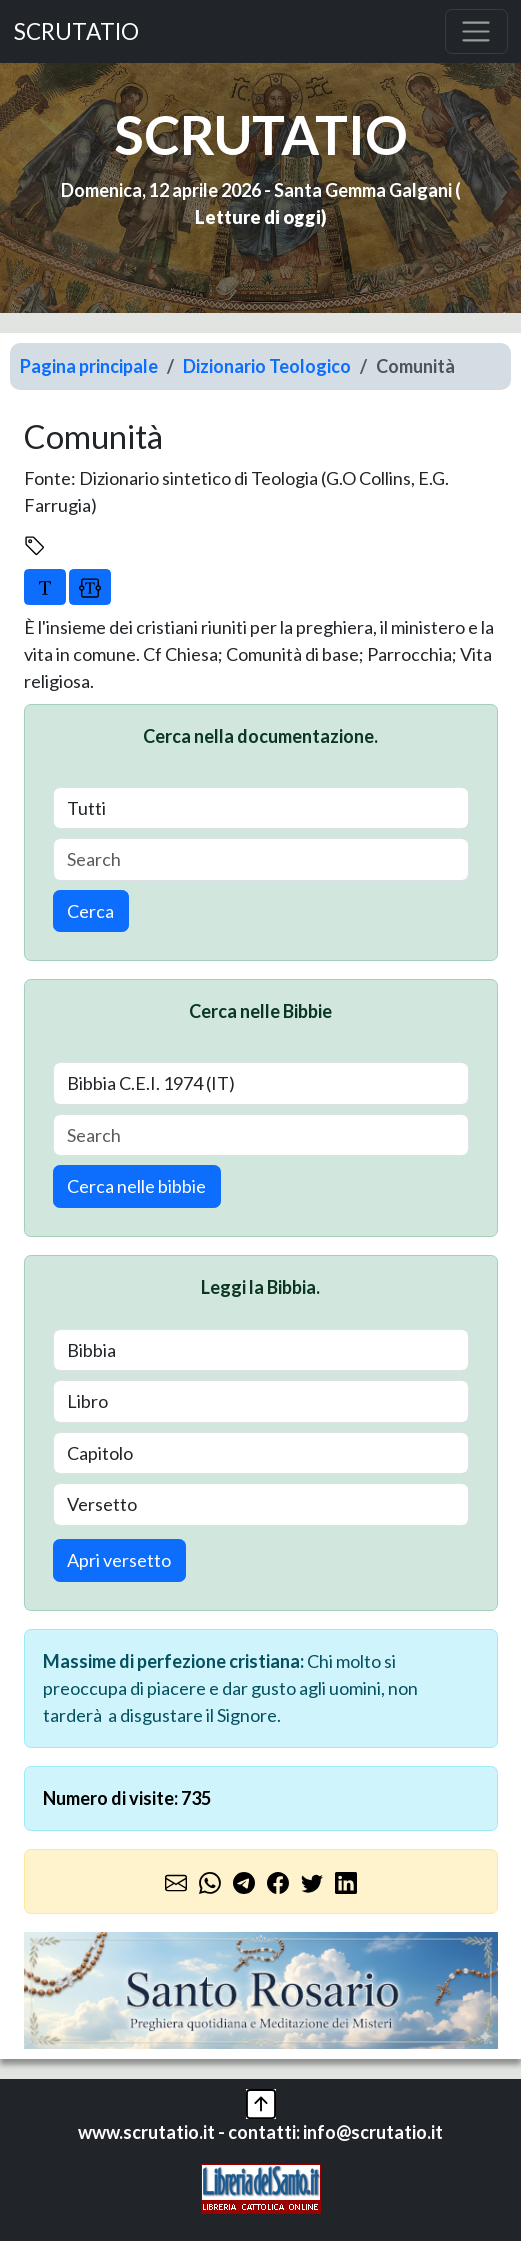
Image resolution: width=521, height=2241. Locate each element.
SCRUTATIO (76, 31)
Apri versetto (119, 1560)
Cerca (90, 911)
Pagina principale (89, 366)
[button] (261, 2101)
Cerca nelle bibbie (136, 1186)
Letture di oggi (258, 217)
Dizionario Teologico (267, 366)
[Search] (261, 859)
